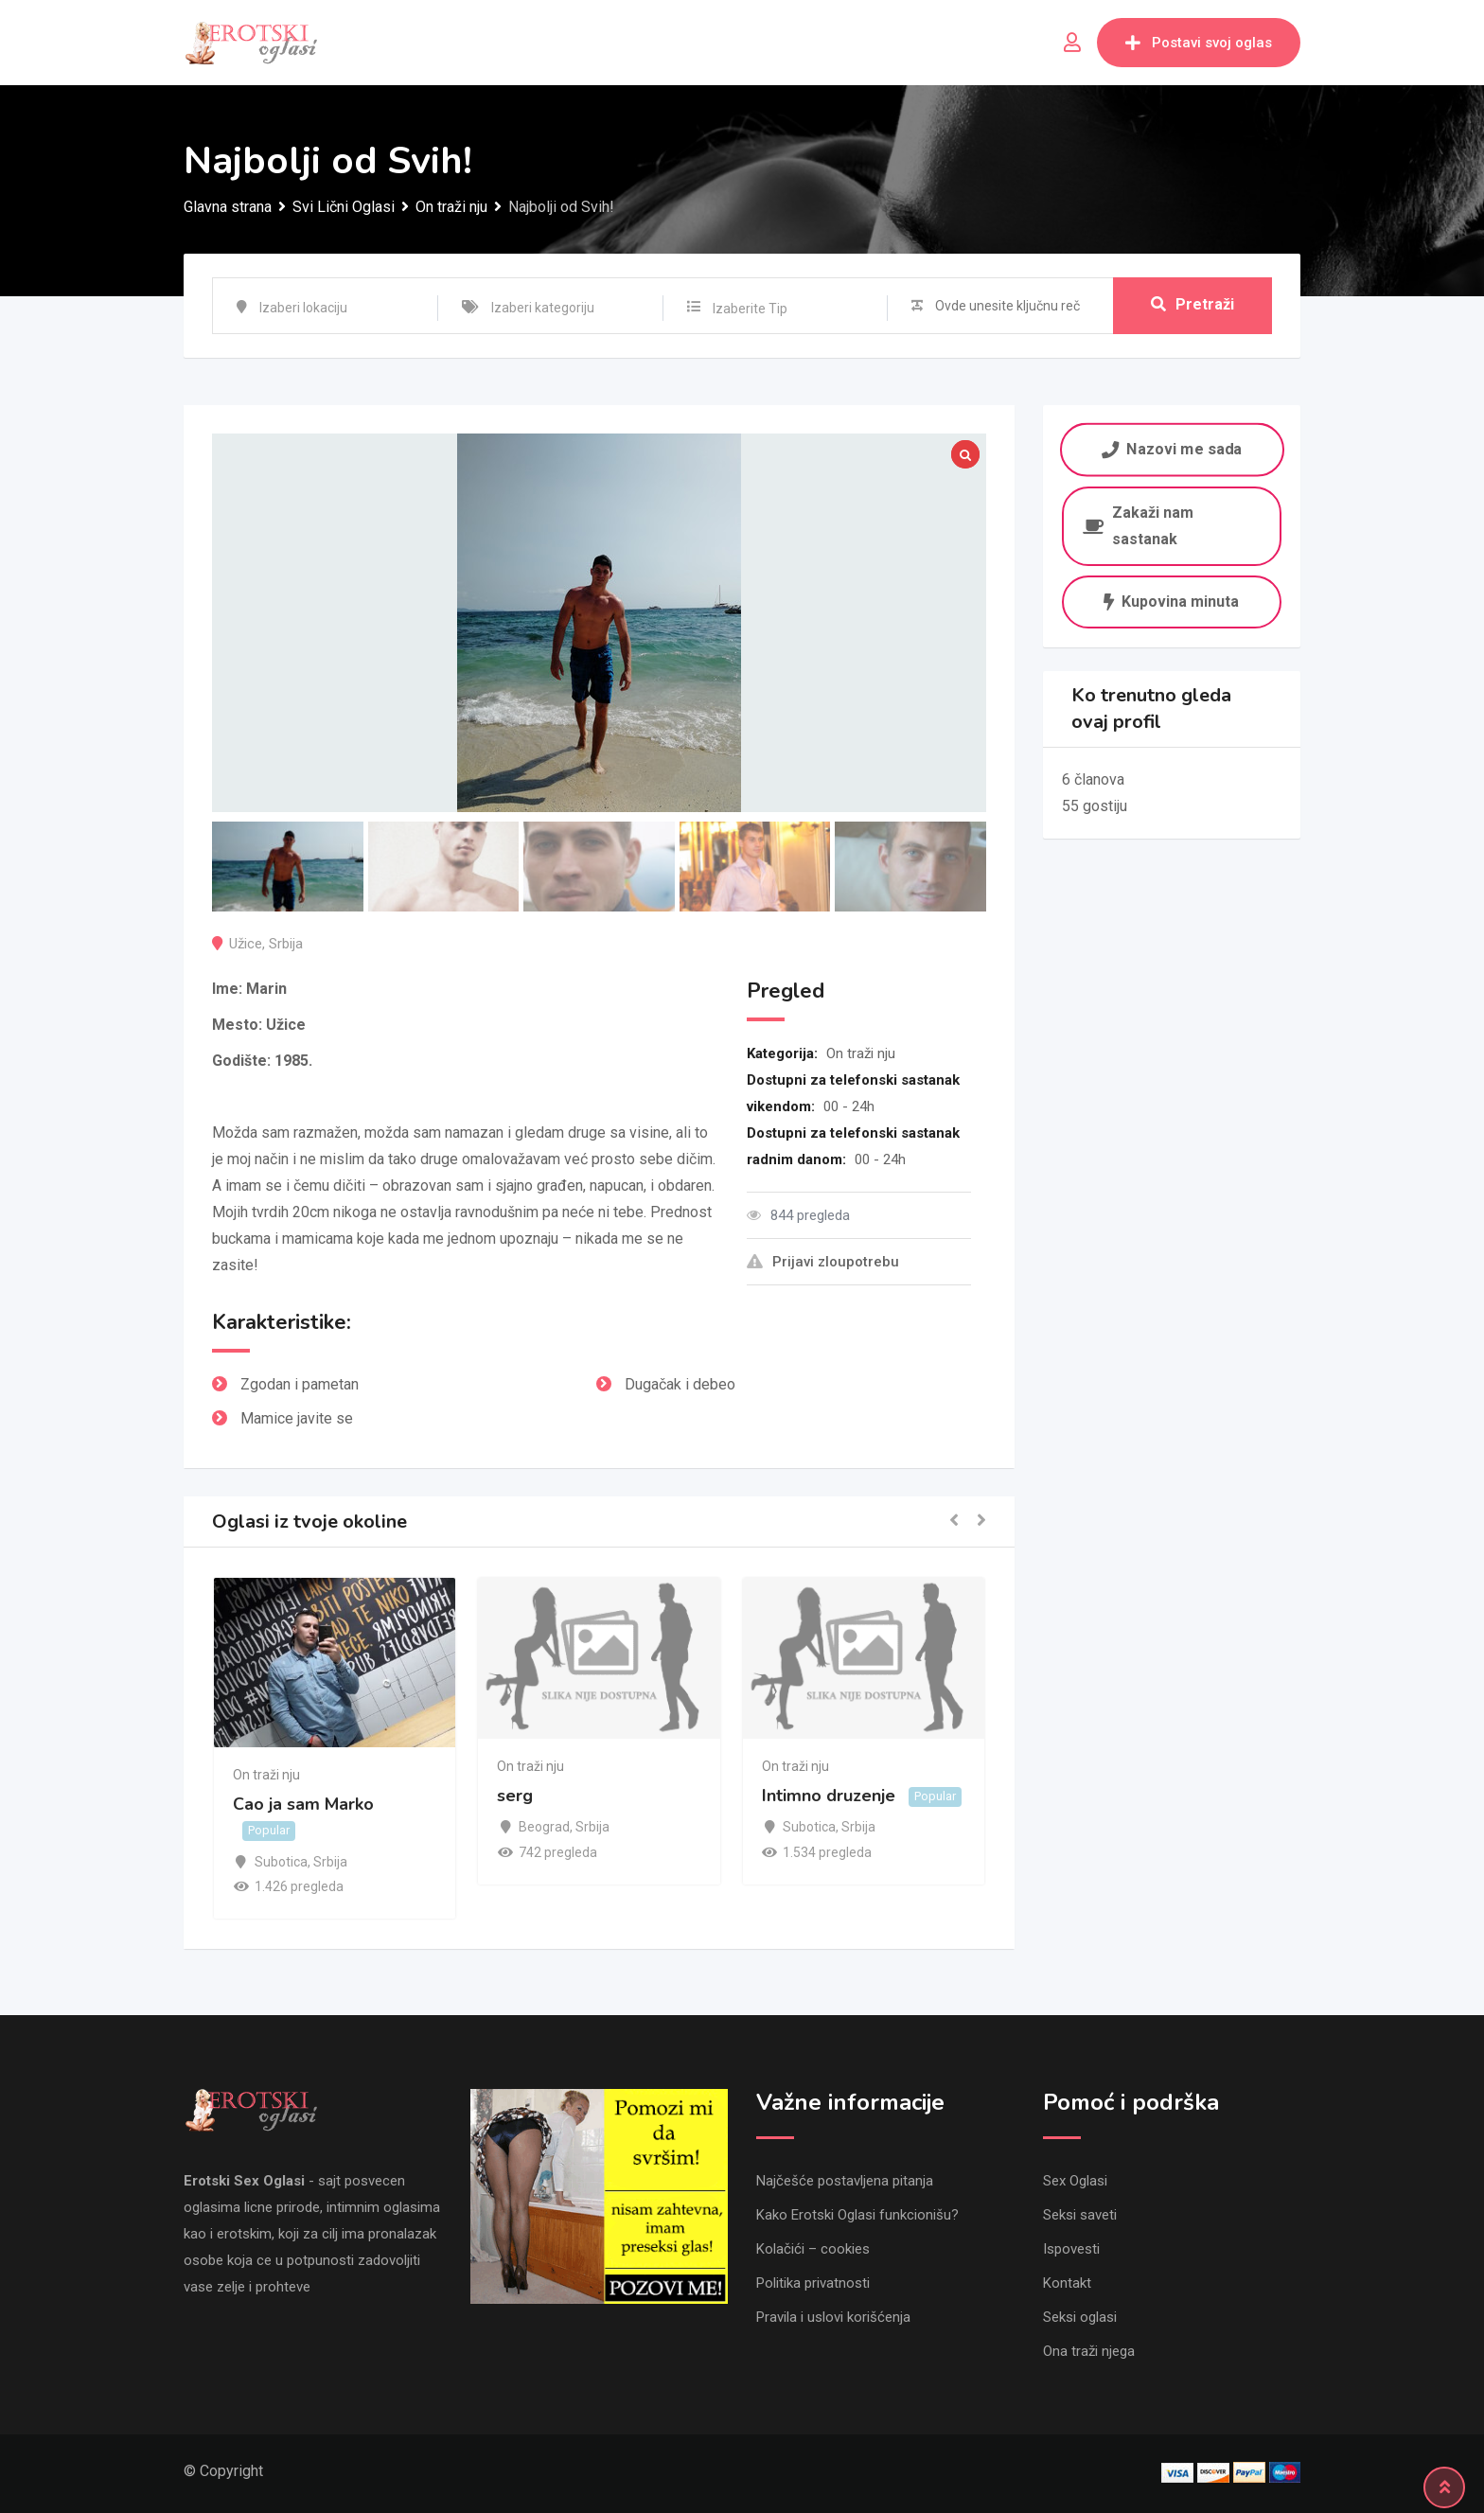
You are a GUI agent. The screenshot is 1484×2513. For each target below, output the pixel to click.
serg (515, 1795)
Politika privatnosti (813, 2283)
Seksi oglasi (1080, 2317)
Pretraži (1192, 305)
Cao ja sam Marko (303, 1804)
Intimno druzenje (828, 1795)
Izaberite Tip (750, 308)
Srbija (286, 943)
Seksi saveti (1080, 2214)
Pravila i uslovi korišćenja (833, 2317)
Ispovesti (1071, 2248)
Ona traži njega (1089, 2351)
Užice (245, 943)
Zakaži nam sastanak (1138, 526)
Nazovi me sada (1172, 449)
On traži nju (860, 1053)
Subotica (281, 1861)
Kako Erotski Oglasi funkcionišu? (857, 2214)
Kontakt (1067, 2283)
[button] (954, 1521)
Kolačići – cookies (813, 2248)
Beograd (544, 1826)
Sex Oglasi (1075, 2180)
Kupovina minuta (1171, 602)
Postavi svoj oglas (1198, 42)
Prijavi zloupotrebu (823, 1261)
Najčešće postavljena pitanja (844, 2180)
